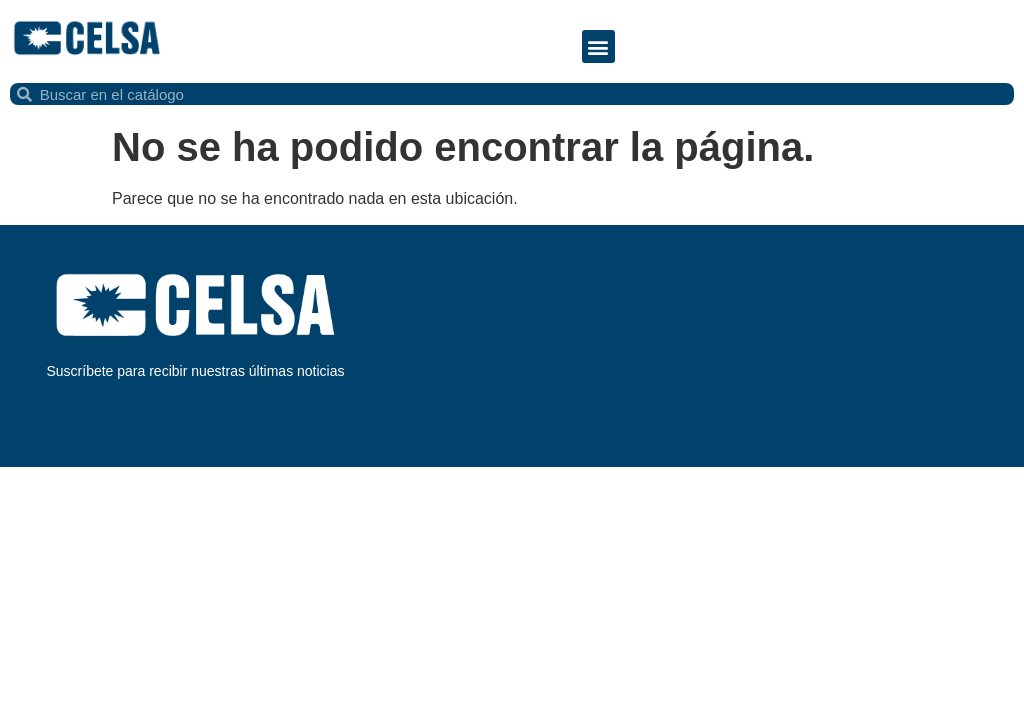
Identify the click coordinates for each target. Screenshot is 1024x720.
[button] (598, 46)
